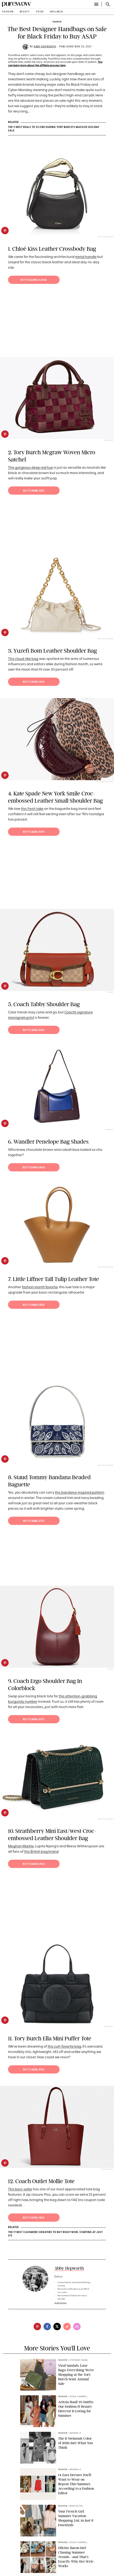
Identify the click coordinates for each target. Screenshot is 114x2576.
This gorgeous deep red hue (30, 468)
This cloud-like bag (23, 659)
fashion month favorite (40, 1287)
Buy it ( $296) (34, 1030)
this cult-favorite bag (64, 2046)
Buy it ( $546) (33, 1167)
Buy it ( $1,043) (34, 280)
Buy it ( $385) (34, 1305)
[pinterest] (5, 230)
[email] (77, 2326)
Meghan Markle (21, 1846)
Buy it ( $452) (34, 1864)
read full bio (60, 2303)
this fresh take (32, 809)
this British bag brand (41, 1852)
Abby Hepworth (45, 47)
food (40, 12)
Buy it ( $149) (34, 832)
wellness (56, 12)
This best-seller (20, 2189)
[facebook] (47, 2326)
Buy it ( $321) (34, 491)
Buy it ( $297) (34, 1719)
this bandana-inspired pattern (79, 1492)
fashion (8, 12)
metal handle (86, 257)
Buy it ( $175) (34, 1521)
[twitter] (57, 2326)
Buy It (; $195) (34, 2070)
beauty (25, 12)
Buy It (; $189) (34, 2218)
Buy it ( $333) (34, 682)
